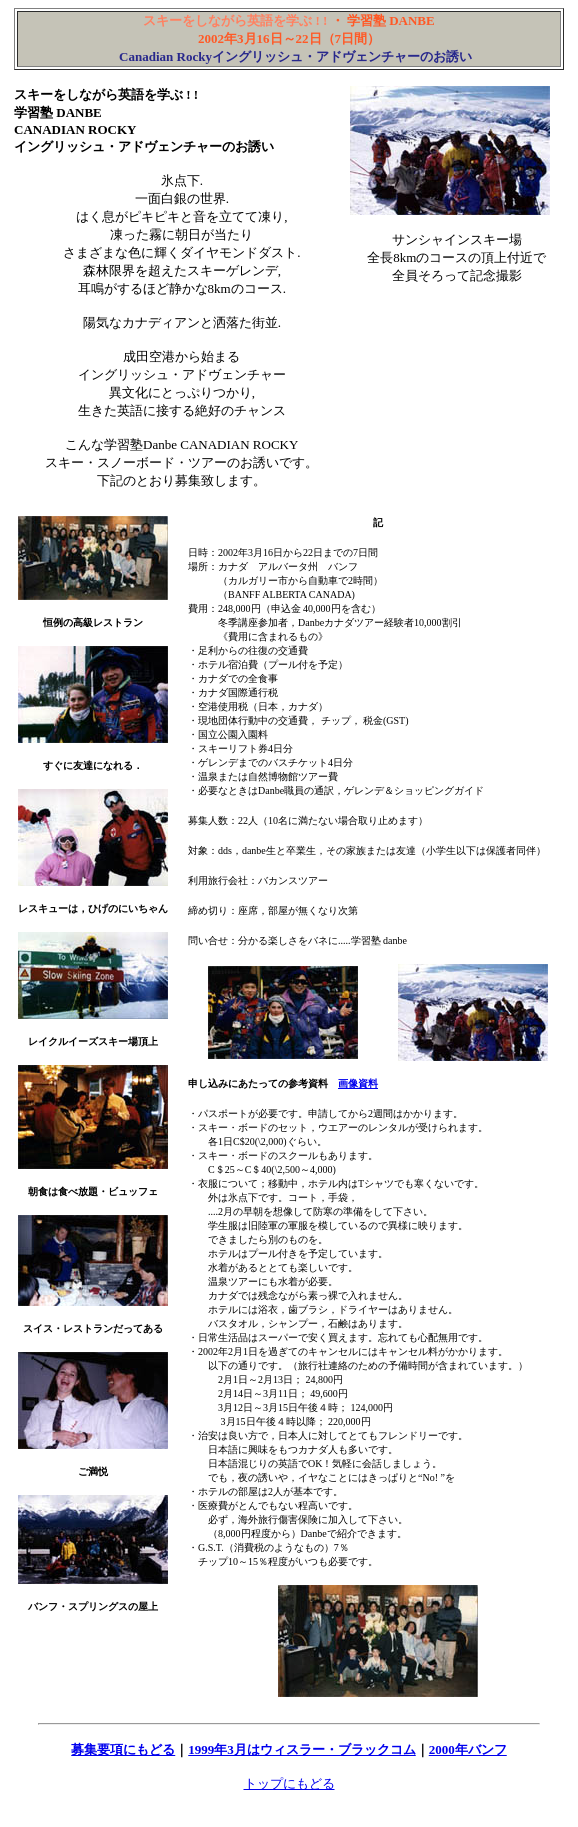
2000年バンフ (468, 1749)
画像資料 (358, 1083)
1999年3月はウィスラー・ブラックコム (302, 1749)
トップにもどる (289, 1783)
